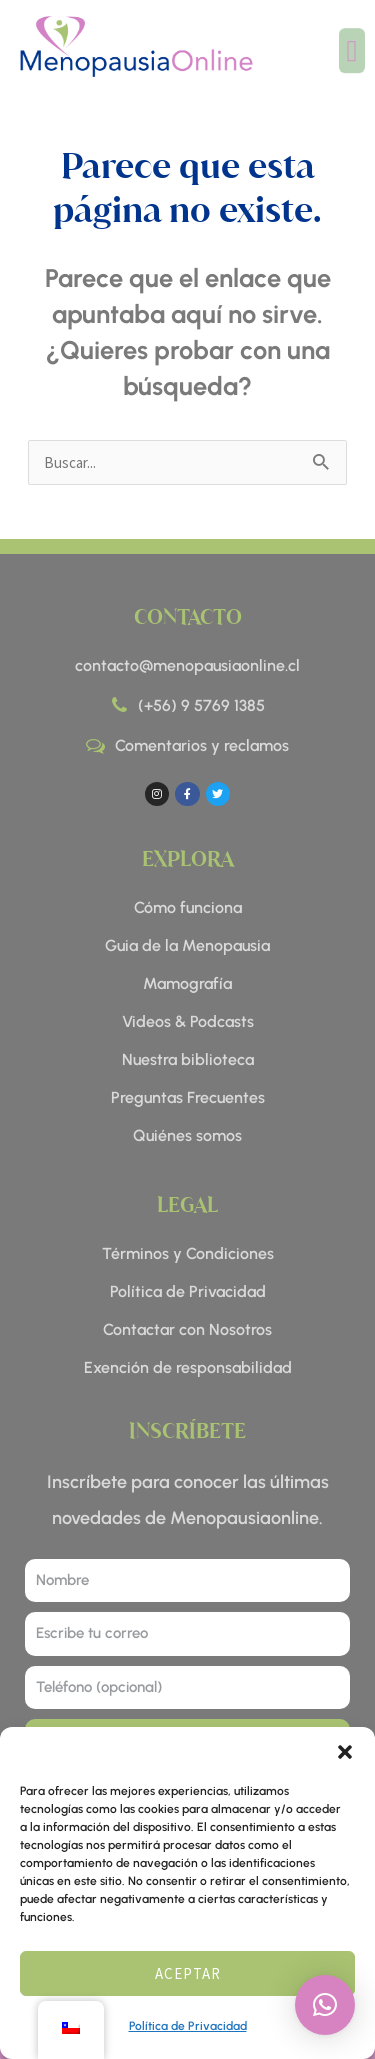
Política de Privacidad (188, 2026)
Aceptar (188, 1973)
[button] (345, 1752)
